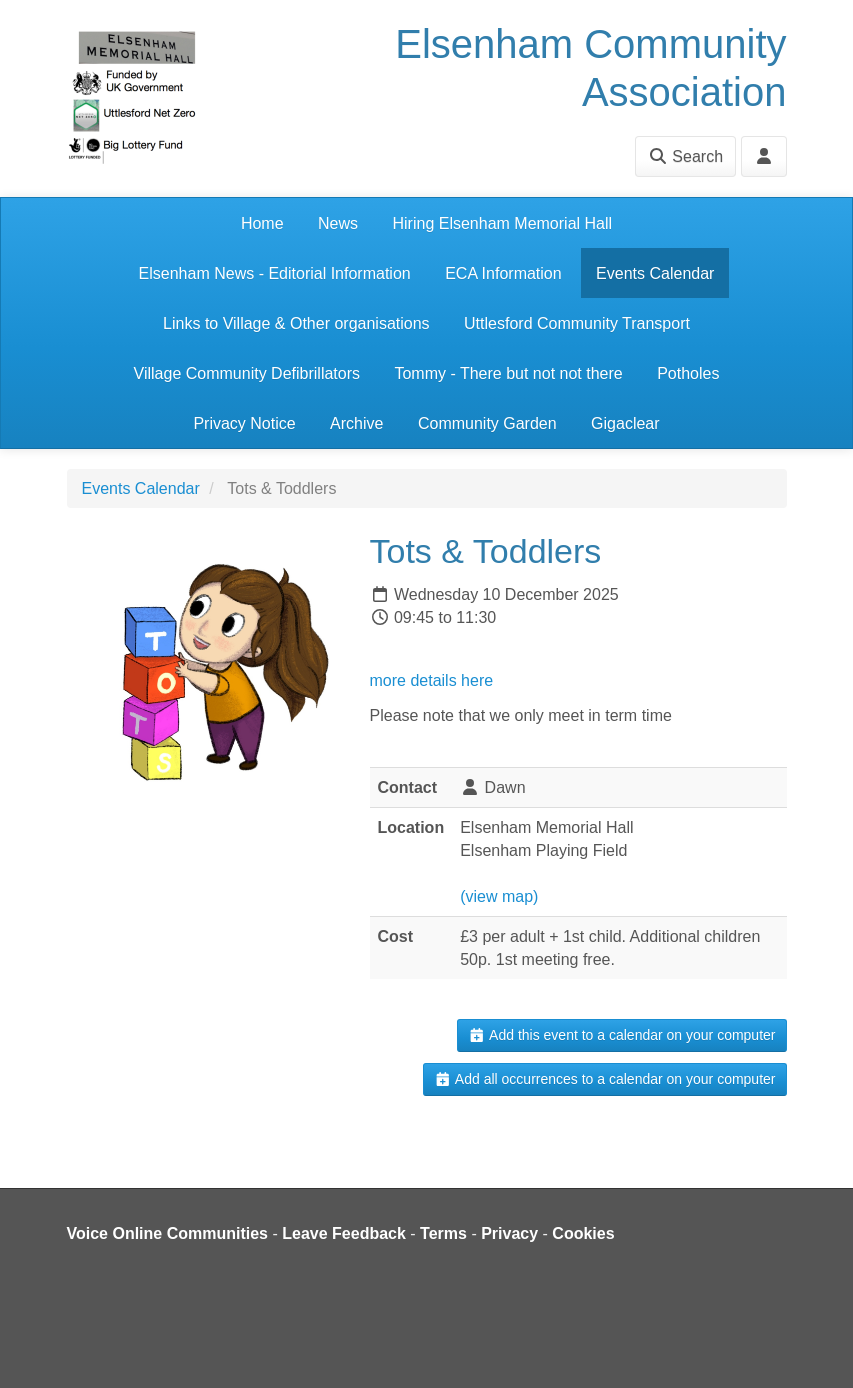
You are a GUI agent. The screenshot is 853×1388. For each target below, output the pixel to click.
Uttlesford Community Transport (577, 323)
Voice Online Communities (168, 1233)
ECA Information (503, 273)
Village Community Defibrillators (247, 373)
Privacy (509, 1233)
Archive (356, 423)
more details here (434, 680)
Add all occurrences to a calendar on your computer (604, 1079)
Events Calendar (655, 273)
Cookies (583, 1233)
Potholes (688, 373)
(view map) (499, 896)
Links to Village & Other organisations (296, 323)
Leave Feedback (344, 1233)
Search (685, 156)
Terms (443, 1233)
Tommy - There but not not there (508, 373)
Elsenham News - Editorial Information (275, 273)
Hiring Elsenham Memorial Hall (502, 223)
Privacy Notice (244, 423)
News (338, 223)
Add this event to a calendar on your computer (621, 1035)
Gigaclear (625, 423)
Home (262, 223)
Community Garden (487, 423)
